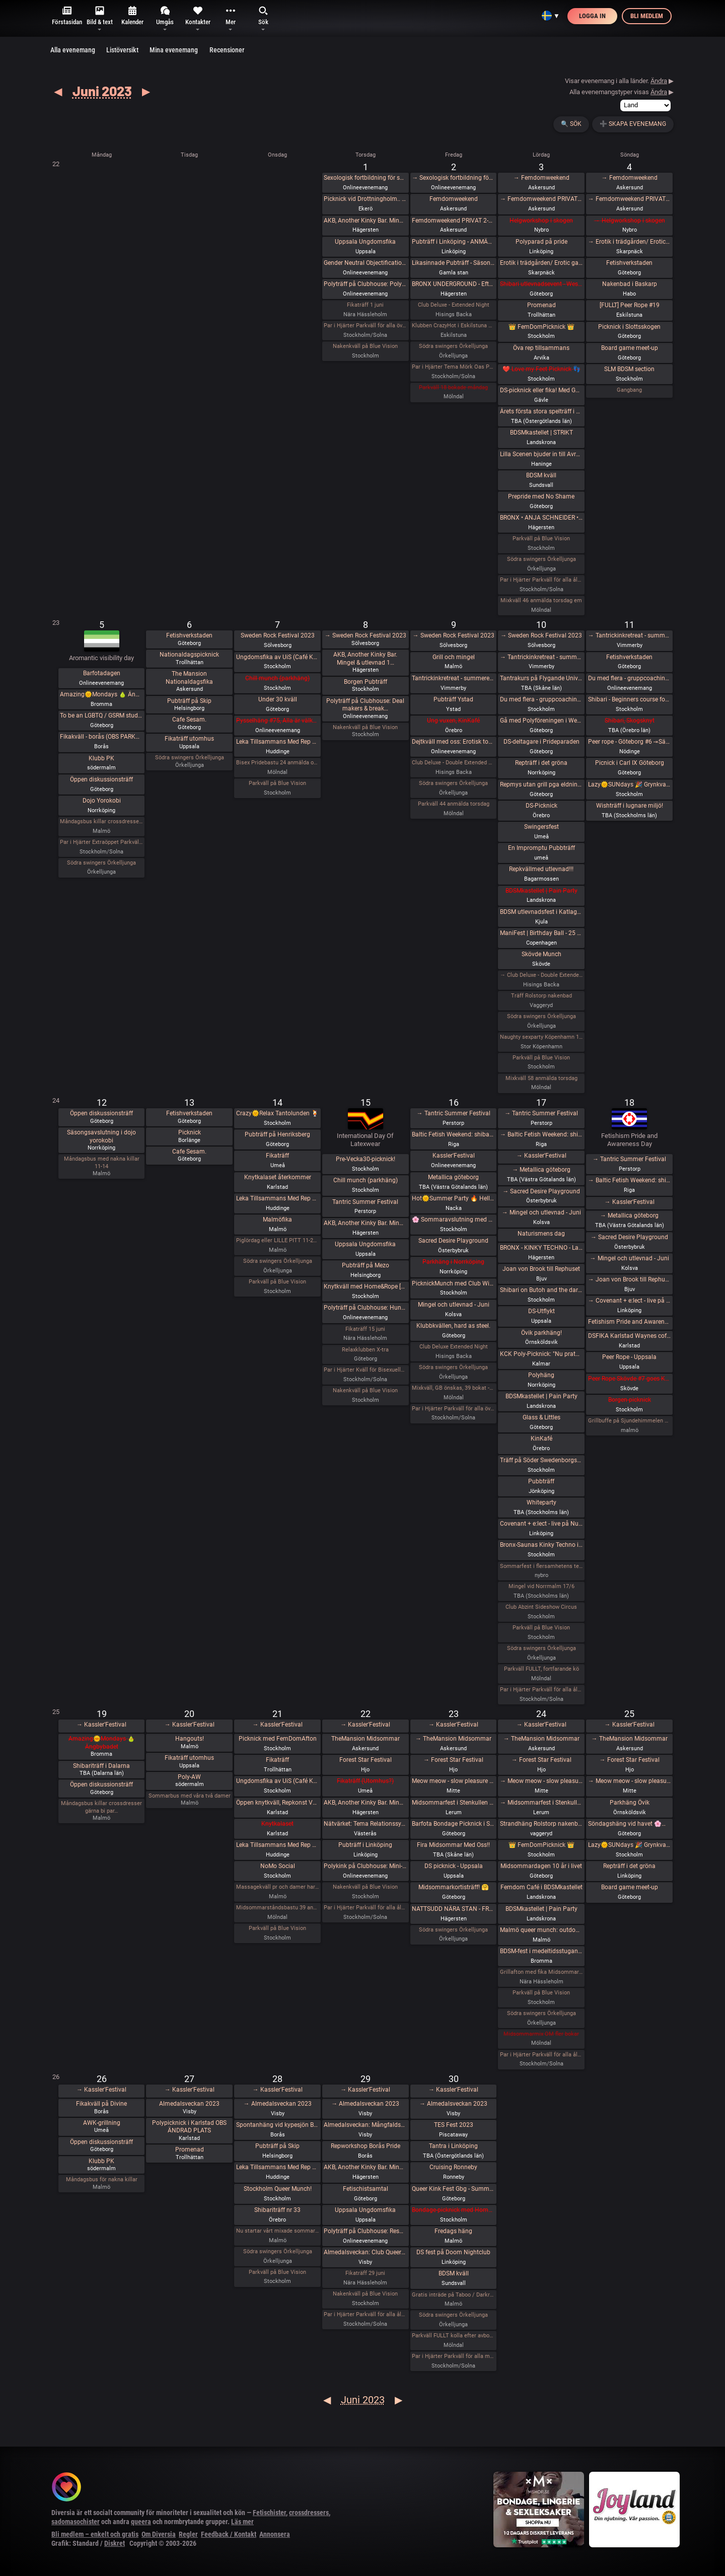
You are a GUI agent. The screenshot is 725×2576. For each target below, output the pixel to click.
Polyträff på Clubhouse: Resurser (365, 2231)
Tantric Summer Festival (365, 1201)
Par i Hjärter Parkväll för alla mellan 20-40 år (453, 2356)
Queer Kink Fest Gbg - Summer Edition (453, 2188)
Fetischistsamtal (365, 2188)
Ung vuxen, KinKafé (453, 720)
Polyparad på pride (541, 241)
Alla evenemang (72, 50)
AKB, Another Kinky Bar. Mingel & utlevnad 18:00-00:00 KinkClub (365, 220)
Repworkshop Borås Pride (365, 2146)
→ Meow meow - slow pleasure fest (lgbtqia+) (541, 1780)
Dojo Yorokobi (102, 800)
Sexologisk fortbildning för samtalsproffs (365, 177)
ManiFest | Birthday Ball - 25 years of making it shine (541, 933)
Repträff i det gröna (541, 762)
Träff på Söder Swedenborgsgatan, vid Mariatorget (541, 1460)
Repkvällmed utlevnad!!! (541, 869)
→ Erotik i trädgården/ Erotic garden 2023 (629, 241)
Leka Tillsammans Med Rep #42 (277, 1198)
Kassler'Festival (453, 1155)
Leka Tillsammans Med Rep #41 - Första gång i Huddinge (277, 741)
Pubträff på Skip (189, 700)
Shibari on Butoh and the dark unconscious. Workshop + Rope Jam (541, 1290)
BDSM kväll (541, 475)
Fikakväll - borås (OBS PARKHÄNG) (101, 736)
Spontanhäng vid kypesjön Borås (277, 2124)
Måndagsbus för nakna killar (101, 2179)
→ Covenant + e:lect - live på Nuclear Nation (629, 1300)
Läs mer (242, 2522)
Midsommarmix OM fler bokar (541, 2034)
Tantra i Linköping (453, 2146)
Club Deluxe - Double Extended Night (453, 762)
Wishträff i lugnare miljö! (629, 805)
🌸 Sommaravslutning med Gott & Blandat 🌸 (453, 1219)
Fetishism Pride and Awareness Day (629, 1321)
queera (141, 2522)
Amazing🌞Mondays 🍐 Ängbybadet (101, 694)
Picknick (189, 1132)
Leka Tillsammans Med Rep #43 (277, 1844)
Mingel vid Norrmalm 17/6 (541, 1586)
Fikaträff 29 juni (365, 2273)
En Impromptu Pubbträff (541, 847)
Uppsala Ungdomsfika (365, 241)
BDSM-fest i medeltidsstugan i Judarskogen (541, 1951)
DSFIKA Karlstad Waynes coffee (629, 1335)
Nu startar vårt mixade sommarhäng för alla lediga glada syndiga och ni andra (277, 2231)
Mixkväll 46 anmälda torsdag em (541, 600)
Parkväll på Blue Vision (541, 538)
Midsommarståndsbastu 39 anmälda (277, 1907)
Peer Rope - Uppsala (629, 1357)
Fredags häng (453, 2231)
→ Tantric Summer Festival (453, 1113)
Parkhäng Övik (629, 1802)
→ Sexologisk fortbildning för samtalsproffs (453, 177)
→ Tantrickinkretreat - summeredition (541, 657)
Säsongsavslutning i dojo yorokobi (101, 1136)
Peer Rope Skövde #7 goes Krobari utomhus (629, 1378)
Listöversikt (122, 50)
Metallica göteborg (453, 1177)
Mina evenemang (174, 50)
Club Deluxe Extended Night (453, 1346)
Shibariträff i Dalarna (101, 1765)
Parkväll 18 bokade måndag (453, 387)
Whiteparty (541, 1502)
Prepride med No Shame (541, 496)
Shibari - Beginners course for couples (629, 699)
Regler (188, 2534)
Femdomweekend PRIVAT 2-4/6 (453, 220)
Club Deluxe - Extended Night (453, 305)
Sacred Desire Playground (453, 1240)
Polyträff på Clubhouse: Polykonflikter (365, 284)
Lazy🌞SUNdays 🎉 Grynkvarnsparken (629, 784)
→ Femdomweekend (541, 177)
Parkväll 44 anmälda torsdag (453, 804)
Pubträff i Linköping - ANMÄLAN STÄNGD (453, 241)
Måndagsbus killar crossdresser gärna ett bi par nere (101, 821)
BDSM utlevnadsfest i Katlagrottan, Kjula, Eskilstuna (541, 911)
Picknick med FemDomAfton (278, 1738)
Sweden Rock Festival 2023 (278, 635)
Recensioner (226, 50)
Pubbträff (541, 1481)
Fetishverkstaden (629, 262)
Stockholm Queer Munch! (278, 2188)
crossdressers (309, 2513)
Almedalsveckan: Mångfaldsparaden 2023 (365, 2124)
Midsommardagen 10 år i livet (541, 1866)
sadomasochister (75, 2522)
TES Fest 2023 (453, 2124)
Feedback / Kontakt (228, 2534)
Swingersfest (541, 826)
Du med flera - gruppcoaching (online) (629, 678)
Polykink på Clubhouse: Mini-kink (365, 1866)
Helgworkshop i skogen (541, 220)
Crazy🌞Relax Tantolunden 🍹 (277, 1113)
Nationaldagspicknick (189, 654)
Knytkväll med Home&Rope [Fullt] (365, 1286)
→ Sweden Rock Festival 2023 (365, 635)
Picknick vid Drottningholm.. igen (365, 198)
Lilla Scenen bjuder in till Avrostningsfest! (541, 454)
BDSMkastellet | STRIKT (541, 432)
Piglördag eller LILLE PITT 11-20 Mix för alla (277, 1240)
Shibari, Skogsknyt (630, 720)
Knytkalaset (277, 1823)
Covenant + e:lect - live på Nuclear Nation (541, 1523)
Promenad (541, 305)
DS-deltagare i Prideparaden (541, 741)
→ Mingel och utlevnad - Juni (541, 1212)
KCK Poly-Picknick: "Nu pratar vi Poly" (541, 1353)
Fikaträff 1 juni (365, 305)
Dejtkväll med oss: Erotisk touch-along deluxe (453, 741)
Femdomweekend (453, 198)
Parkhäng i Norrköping (453, 1261)
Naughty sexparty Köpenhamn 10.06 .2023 (541, 1037)
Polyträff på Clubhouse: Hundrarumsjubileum (365, 1307)
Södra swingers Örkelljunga (453, 346)
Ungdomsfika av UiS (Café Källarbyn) (277, 657)
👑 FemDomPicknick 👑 (541, 326)
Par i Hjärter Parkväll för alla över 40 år (365, 325)
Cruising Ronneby (453, 2167)
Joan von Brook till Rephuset (541, 1268)
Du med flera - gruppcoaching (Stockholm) (541, 699)
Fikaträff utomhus (189, 738)
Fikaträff (277, 1155)
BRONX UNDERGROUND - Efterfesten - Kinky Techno (453, 284)
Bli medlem (646, 16)
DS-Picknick (541, 805)
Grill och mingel (453, 657)
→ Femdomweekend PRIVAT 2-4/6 (541, 198)
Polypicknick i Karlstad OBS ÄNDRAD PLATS (189, 2126)
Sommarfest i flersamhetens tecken (541, 1566)
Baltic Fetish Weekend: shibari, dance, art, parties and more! (453, 1134)
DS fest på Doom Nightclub (453, 2252)
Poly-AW (189, 1776)
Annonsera (274, 2534)
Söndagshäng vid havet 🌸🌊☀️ (629, 1823)
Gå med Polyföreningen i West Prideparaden (541, 720)
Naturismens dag (541, 1233)
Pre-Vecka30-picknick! (365, 1159)
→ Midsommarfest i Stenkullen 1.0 (541, 1802)
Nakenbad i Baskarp (629, 284)
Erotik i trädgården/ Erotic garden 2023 (541, 262)
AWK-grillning (101, 2122)
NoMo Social (277, 1866)
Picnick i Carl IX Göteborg (629, 762)
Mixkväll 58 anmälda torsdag (541, 1078)
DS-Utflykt (541, 1311)
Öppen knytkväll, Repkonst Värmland (277, 1802)
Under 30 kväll (277, 699)
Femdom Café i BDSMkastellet (541, 1887)
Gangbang (629, 390)
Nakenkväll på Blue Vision (365, 346)
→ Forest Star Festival (453, 1759)
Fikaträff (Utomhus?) (365, 1780)
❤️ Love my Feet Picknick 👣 (541, 369)
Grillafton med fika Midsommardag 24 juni (541, 1972)
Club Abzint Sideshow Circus (541, 1607)
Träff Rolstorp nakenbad (541, 995)
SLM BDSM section (629, 369)
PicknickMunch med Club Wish (453, 1283)
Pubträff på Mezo (365, 1265)
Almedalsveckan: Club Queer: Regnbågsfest (365, 2252)
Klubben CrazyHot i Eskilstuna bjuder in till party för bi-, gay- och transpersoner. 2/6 (453, 325)
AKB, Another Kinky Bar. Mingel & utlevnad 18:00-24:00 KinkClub (365, 1223)
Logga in (592, 16)
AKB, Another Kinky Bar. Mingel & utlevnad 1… (365, 658)
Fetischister (269, 2513)
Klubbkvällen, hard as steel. (453, 1325)
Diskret (114, 2543)
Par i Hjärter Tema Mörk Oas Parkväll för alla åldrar (453, 367)
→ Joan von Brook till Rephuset (629, 1279)
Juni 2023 (102, 91)
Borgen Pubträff (365, 681)
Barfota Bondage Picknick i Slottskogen (453, 1823)
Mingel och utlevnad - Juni (453, 1304)
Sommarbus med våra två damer (190, 1796)
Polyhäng (541, 1375)
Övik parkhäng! (541, 1332)
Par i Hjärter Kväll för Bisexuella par (365, 1370)
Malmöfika (277, 1219)
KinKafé (541, 1438)
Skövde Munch (541, 954)
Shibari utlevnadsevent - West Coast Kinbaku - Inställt (541, 284)
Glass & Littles (541, 1417)
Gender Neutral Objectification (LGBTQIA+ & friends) (365, 262)
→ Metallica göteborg (541, 1169)
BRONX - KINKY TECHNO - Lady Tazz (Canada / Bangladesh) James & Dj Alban (541, 1247)
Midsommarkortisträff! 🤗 (453, 1887)
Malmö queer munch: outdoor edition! (541, 1930)
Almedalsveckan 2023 (189, 2103)
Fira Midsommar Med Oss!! (453, 1844)
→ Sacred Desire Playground (541, 1191)
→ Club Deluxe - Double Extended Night (541, 975)
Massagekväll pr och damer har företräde (277, 1887)
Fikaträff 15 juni (365, 1329)
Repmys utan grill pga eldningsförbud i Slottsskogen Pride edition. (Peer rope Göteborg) (541, 784)
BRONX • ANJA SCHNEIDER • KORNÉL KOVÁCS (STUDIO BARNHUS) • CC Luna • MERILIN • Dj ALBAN (541, 517)
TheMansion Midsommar (365, 1738)
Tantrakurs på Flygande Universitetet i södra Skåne (541, 678)
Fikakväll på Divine (101, 2103)
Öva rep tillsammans (541, 347)
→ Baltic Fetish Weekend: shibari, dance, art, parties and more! (541, 1134)
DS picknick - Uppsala (453, 1866)
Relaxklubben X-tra (365, 1349)
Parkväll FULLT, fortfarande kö (541, 1669)
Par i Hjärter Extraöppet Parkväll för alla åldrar (101, 842)
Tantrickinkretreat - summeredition (453, 678)
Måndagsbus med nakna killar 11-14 (101, 1162)
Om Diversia (158, 2534)
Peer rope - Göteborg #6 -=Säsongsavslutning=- (629, 741)
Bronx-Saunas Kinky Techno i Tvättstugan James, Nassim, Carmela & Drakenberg (541, 1544)
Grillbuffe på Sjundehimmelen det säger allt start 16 (629, 1420)
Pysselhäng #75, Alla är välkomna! (277, 720)
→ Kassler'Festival (541, 1155)
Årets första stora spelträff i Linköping (541, 411)
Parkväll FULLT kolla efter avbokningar (453, 2335)
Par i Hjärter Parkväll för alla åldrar (541, 580)
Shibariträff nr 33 (277, 2209)
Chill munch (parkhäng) (277, 678)
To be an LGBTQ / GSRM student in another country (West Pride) (101, 715)
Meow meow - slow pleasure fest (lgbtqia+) (453, 1780)
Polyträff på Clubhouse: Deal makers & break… (365, 704)
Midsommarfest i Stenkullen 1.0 (453, 1802)
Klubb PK (101, 758)
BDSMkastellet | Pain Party (541, 890)
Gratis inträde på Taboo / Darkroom (453, 2295)
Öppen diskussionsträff (101, 779)
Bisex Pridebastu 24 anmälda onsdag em (277, 762)
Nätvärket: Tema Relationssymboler (365, 1823)
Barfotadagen (101, 673)
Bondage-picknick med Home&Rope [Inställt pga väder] (453, 2209)
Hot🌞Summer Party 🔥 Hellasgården (453, 1198)
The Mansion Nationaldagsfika (189, 677)
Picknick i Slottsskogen (629, 326)
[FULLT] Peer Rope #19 (630, 305)
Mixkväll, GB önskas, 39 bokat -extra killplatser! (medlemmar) (453, 1388)
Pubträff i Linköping (365, 1844)
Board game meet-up (629, 347)
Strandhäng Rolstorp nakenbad (541, 1823)
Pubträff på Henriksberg (277, 1134)
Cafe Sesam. (189, 719)
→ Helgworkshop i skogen (629, 220)
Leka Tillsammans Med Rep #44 (277, 2167)
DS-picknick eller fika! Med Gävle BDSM (541, 390)
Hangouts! (189, 1738)
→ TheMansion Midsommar (453, 1738)
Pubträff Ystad (453, 699)
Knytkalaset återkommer (277, 1177)
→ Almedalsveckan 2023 (278, 2103)
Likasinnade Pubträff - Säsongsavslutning (453, 262)
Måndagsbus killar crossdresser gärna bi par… (101, 1807)
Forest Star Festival (365, 1759)
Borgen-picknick (629, 1399)
